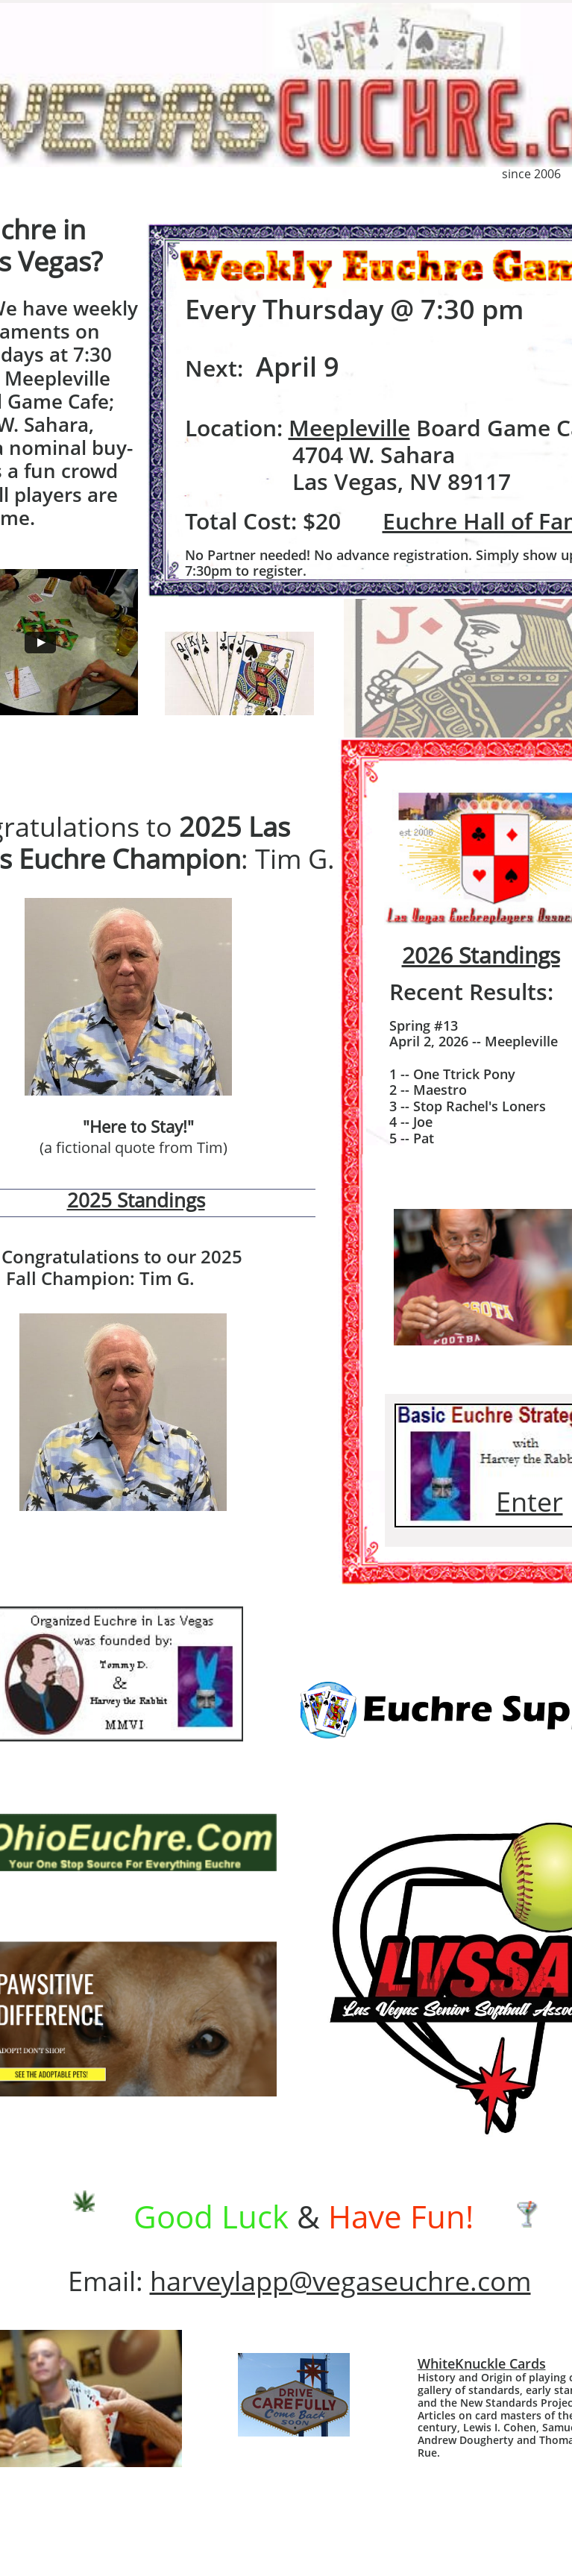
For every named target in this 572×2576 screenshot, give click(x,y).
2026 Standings (481, 955)
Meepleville (349, 427)
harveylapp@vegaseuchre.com (340, 2281)
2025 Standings (136, 1200)
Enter (529, 1501)
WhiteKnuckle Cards (482, 2363)
